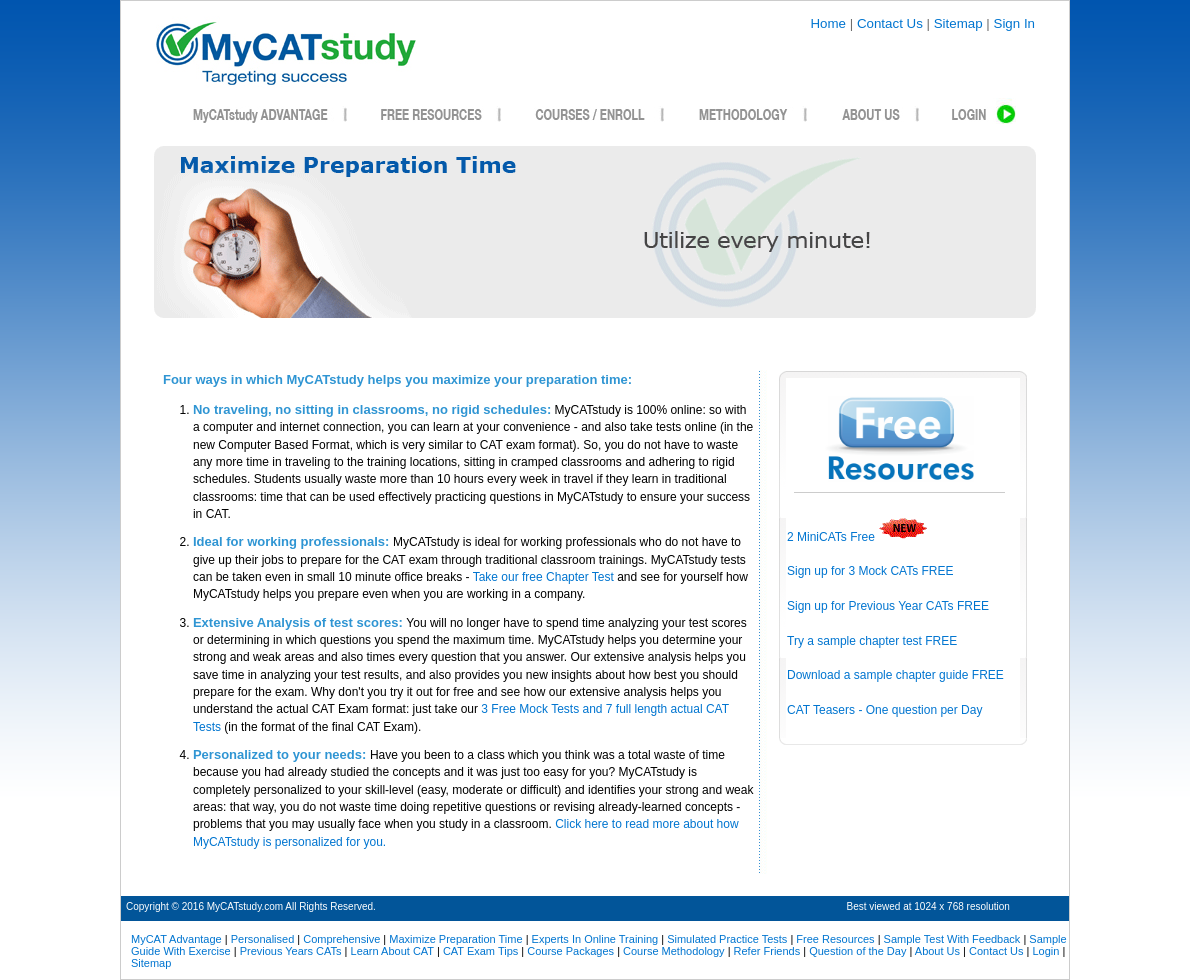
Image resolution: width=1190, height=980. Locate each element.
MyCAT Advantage (176, 939)
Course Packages (570, 951)
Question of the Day (857, 951)
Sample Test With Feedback (952, 939)
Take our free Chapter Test (543, 577)
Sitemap (958, 23)
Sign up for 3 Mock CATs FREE (870, 571)
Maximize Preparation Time (455, 939)
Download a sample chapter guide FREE (895, 675)
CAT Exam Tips (480, 951)
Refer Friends (767, 951)
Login (1045, 951)
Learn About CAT (392, 951)
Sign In (1015, 23)
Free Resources (835, 939)
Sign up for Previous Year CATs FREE (888, 606)
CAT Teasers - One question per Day (884, 710)
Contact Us (890, 23)
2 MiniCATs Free (857, 537)
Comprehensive (341, 939)
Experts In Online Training (595, 939)
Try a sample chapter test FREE (872, 641)
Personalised (263, 939)
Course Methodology (674, 951)
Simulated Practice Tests (727, 939)
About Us (937, 951)
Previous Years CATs (291, 951)
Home (828, 23)
